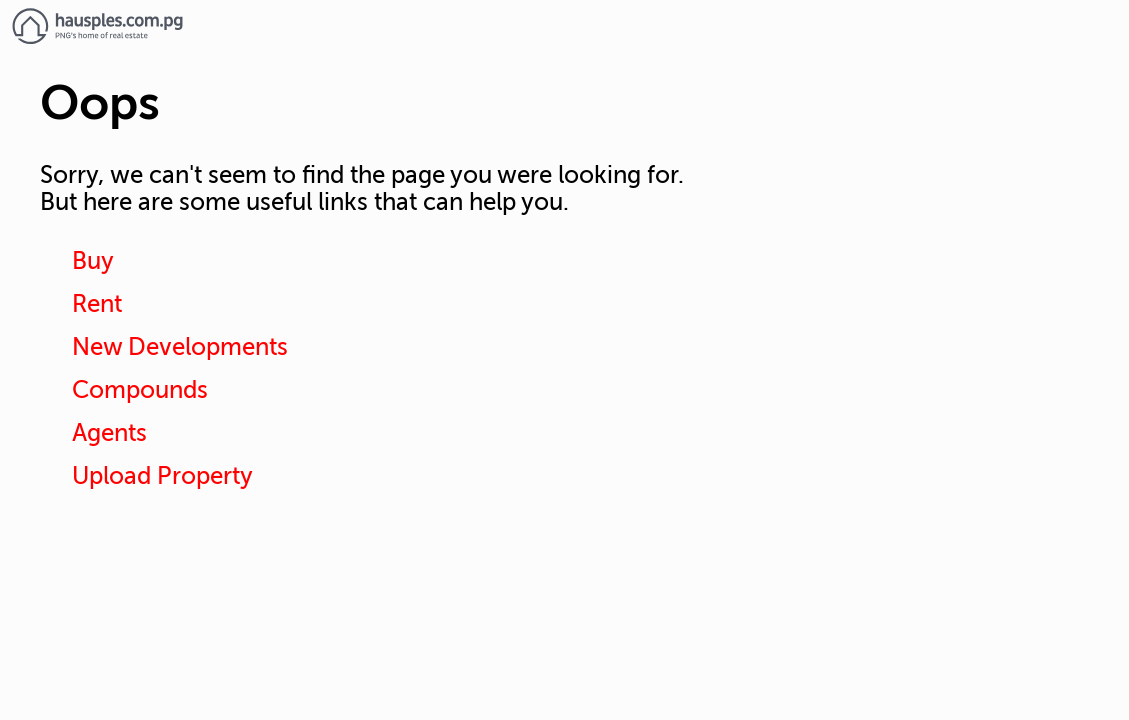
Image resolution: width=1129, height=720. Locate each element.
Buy (93, 261)
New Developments (180, 347)
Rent (97, 304)
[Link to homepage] (564, 26)
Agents (109, 433)
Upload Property (162, 476)
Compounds (140, 390)
